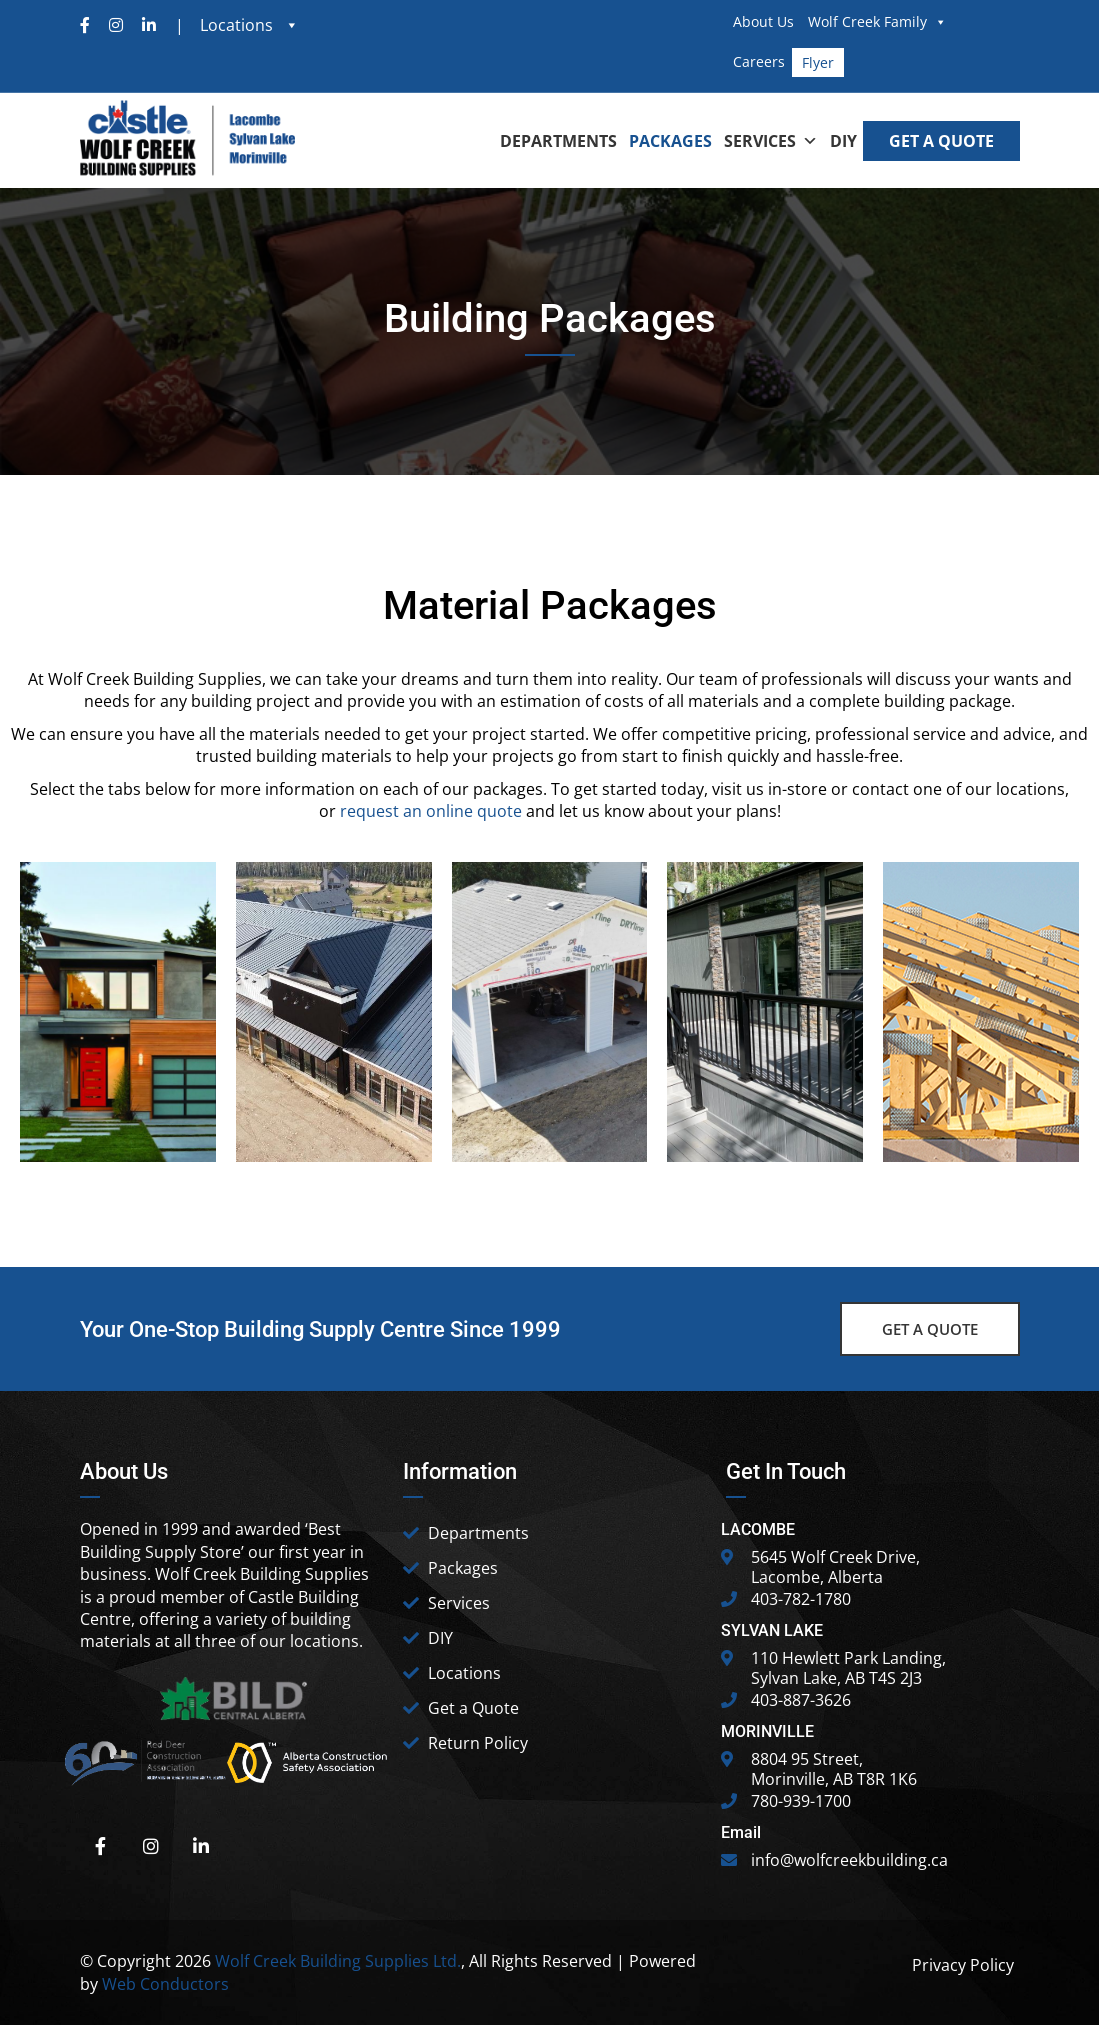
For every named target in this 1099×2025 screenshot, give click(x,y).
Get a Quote (473, 1708)
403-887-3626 (801, 1700)
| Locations (226, 25)
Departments (478, 1533)
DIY (440, 1638)
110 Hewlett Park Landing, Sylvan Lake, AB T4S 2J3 (848, 1668)
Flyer (818, 62)
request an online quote (431, 811)
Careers (759, 61)
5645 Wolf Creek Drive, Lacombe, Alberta (835, 1567)
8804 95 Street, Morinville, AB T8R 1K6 (834, 1769)
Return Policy (478, 1743)
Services (459, 1603)
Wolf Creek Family (877, 21)
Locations (464, 1673)
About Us (763, 21)
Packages (463, 1568)
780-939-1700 (801, 1801)
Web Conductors (165, 1984)
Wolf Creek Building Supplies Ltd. (338, 1961)
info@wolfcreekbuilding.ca (849, 1860)
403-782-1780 (801, 1599)
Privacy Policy (963, 1965)
